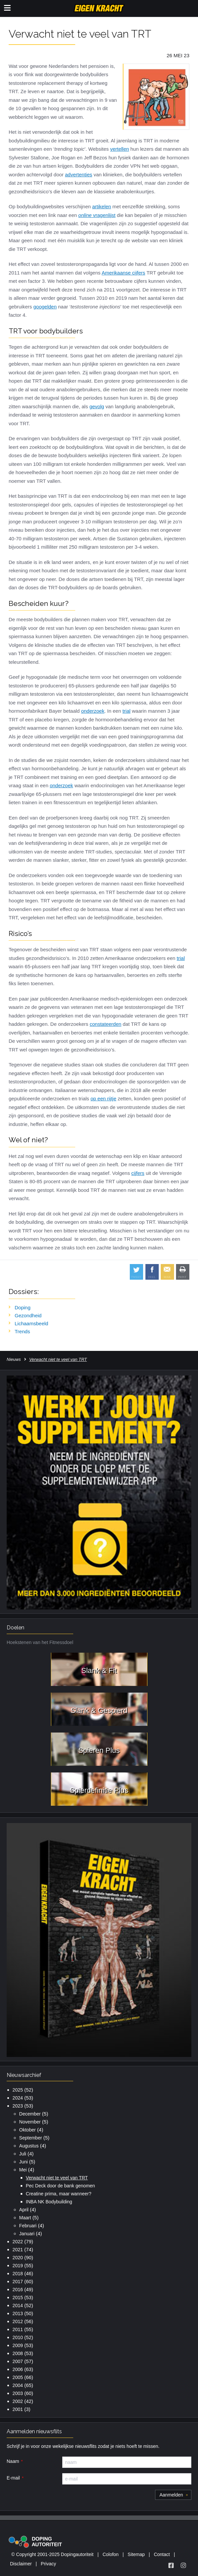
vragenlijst (96, 215)
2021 (18, 2249)
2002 (18, 2401)
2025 (18, 2090)
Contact (162, 2554)
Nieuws (14, 1359)
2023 (18, 2106)
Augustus (29, 2145)
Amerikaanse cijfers (123, 273)
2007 (18, 2361)
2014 (18, 2305)
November (30, 2121)
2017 (18, 2281)
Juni (23, 2161)
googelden (45, 306)
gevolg (97, 406)
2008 (18, 2353)
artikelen (101, 206)
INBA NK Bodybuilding (49, 2201)
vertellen (119, 149)
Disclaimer (21, 2563)
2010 (18, 2337)
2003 (18, 2393)
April (24, 2209)
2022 (18, 2241)
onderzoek (92, 711)
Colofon (110, 2554)
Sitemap (136, 2554)
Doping (23, 1307)
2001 (18, 2409)
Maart (25, 2217)
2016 (18, 2289)
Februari (28, 2225)
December (30, 2113)
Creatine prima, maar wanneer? (59, 2193)
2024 (18, 2098)
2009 (18, 2345)
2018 (18, 2273)
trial (126, 711)
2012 (18, 2321)
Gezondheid (28, 1315)
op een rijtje (103, 1098)
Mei (23, 2169)
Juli (22, 2153)
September (30, 2137)
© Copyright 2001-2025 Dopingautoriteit (52, 2554)
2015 (18, 2297)
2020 (18, 2257)
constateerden (105, 1024)
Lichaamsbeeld (31, 1323)
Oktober (27, 2129)
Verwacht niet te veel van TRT (57, 2177)
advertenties (78, 174)
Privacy (48, 2563)
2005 (18, 2377)
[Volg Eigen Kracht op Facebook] (171, 2565)
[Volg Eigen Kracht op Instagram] (183, 2565)
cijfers (137, 1173)
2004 (18, 2385)
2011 (18, 2329)
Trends (22, 1331)
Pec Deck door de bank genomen (60, 2185)
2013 (18, 2313)
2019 (18, 2265)
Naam (13, 2461)
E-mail (13, 2478)
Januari (27, 2233)
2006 (18, 2369)
